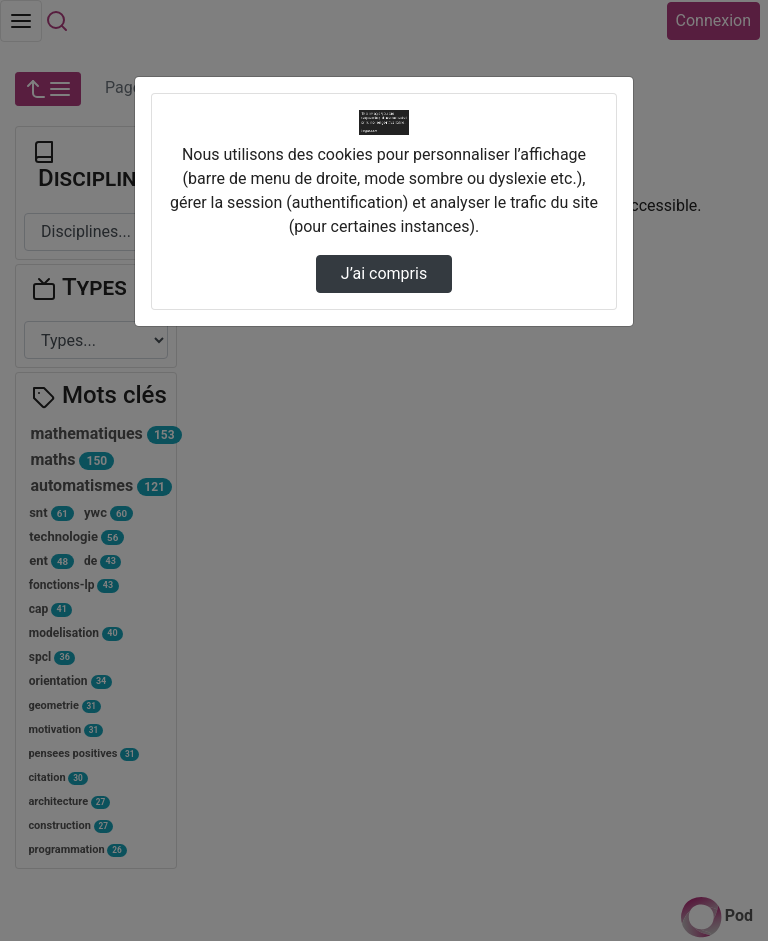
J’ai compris (384, 273)
